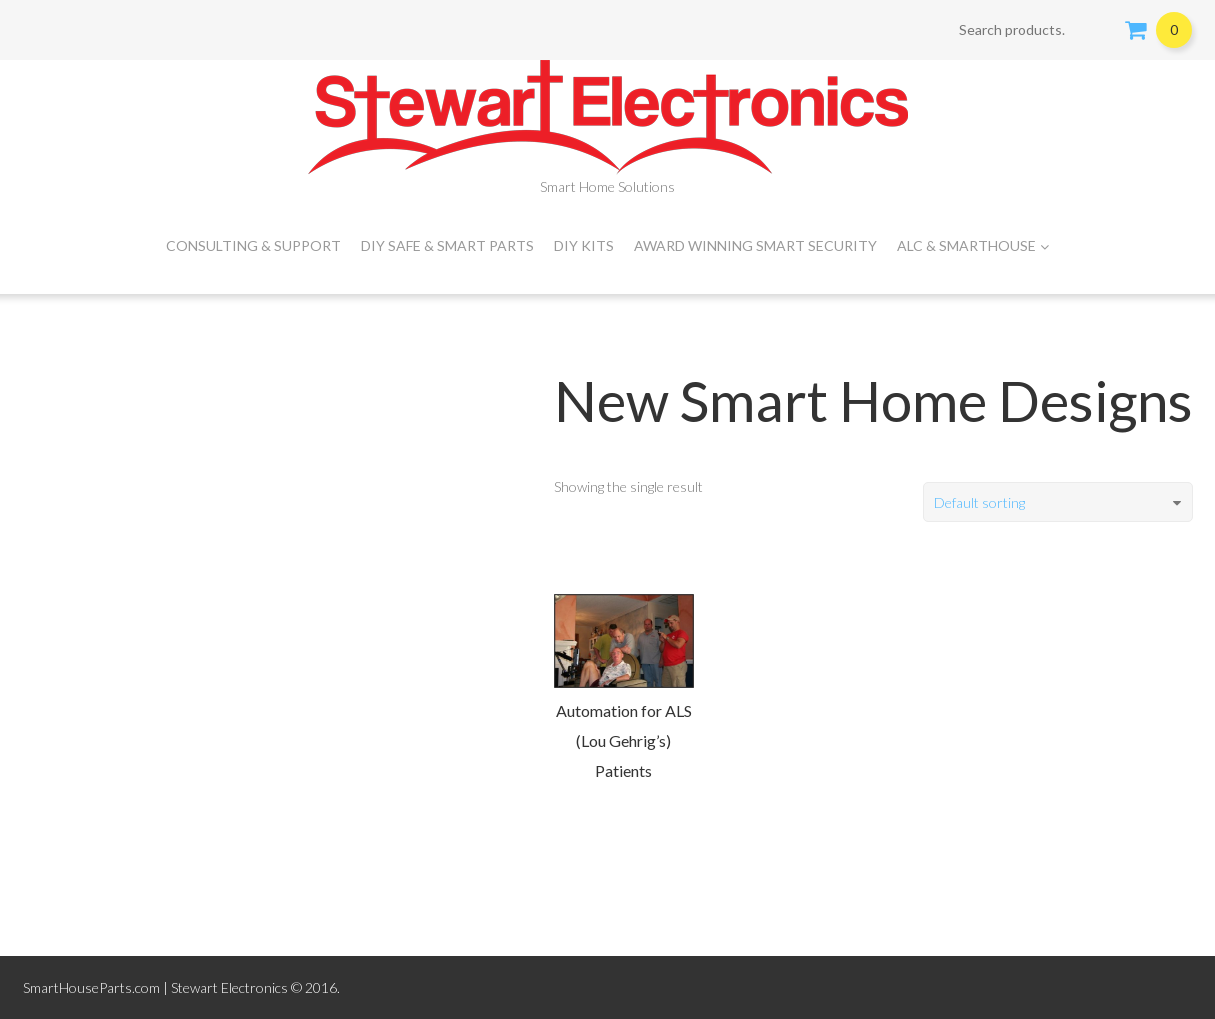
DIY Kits (584, 245)
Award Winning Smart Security (755, 245)
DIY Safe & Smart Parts (447, 245)
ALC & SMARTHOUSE (973, 245)
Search (1097, 30)
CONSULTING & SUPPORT (253, 245)
